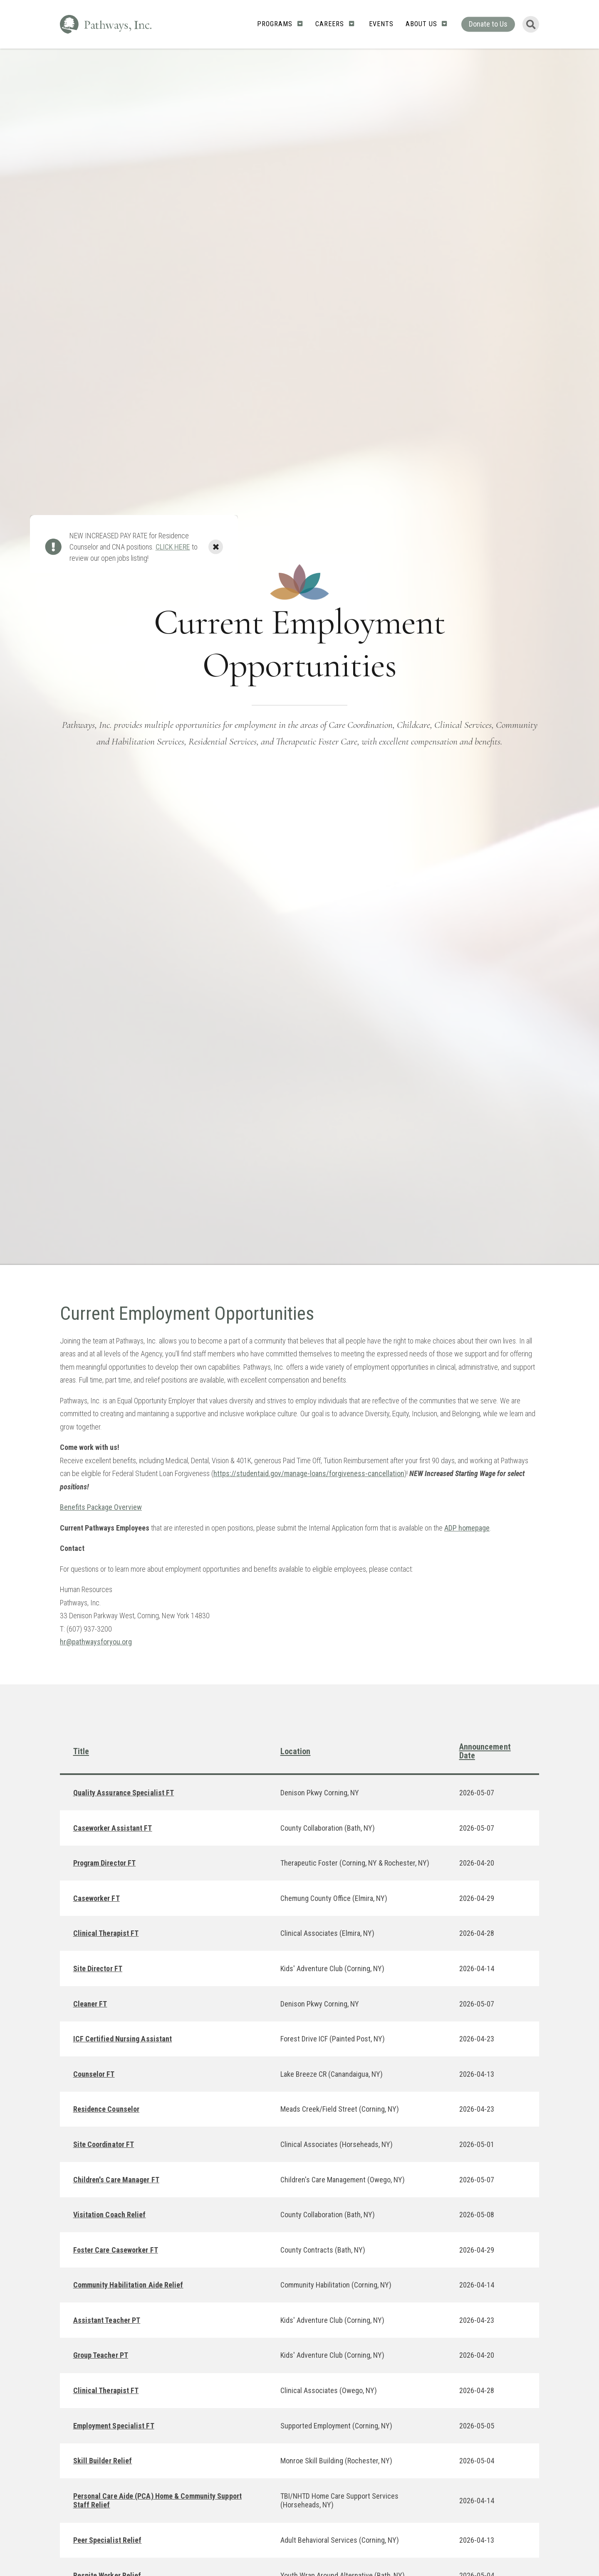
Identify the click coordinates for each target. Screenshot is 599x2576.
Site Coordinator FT (103, 2144)
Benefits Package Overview (101, 1507)
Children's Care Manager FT (116, 2179)
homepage (473, 1527)
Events (381, 24)
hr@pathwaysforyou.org (96, 1641)
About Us (421, 24)
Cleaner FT (90, 2003)
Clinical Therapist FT (106, 1933)
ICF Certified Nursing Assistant (122, 2038)
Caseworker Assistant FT (112, 1828)
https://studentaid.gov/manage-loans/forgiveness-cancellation (308, 1473)
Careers (329, 24)
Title (81, 1751)
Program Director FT (104, 1863)
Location (295, 1751)
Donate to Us (488, 24)
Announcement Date (485, 1751)
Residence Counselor (106, 2109)
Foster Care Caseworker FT (115, 2250)
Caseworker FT (96, 1898)
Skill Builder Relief (102, 2460)
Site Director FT (97, 1968)
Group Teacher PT (100, 2355)
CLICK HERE (173, 546)
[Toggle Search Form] (531, 24)
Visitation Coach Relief (109, 2214)
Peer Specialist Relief (107, 2540)
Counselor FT (94, 2074)
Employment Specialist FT (113, 2425)
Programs (274, 24)
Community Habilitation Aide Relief (128, 2284)
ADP (450, 1527)
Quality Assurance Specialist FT (123, 1792)
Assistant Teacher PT (107, 2320)
